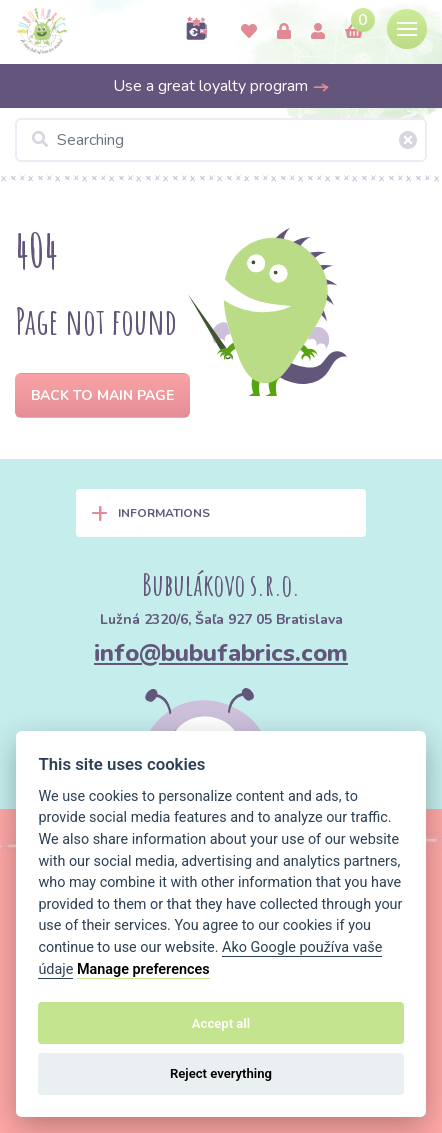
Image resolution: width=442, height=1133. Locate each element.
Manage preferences (143, 969)
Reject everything (221, 1073)
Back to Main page (102, 395)
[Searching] (221, 140)
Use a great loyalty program (221, 86)
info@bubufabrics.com (221, 653)
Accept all (221, 1023)
